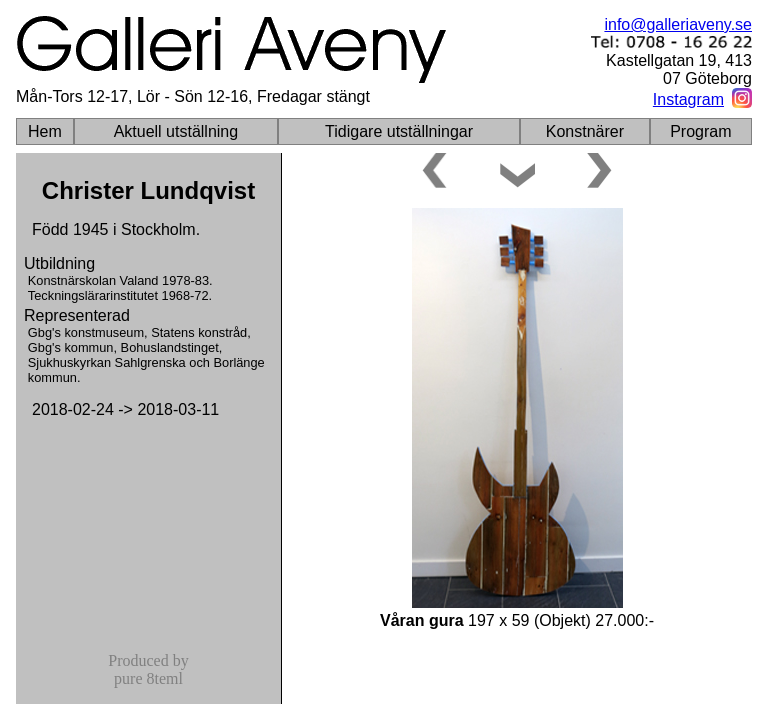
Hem (45, 131)
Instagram (688, 99)
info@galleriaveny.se (678, 24)
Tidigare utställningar (399, 131)
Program (700, 131)
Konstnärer (585, 131)
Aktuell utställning (176, 131)
